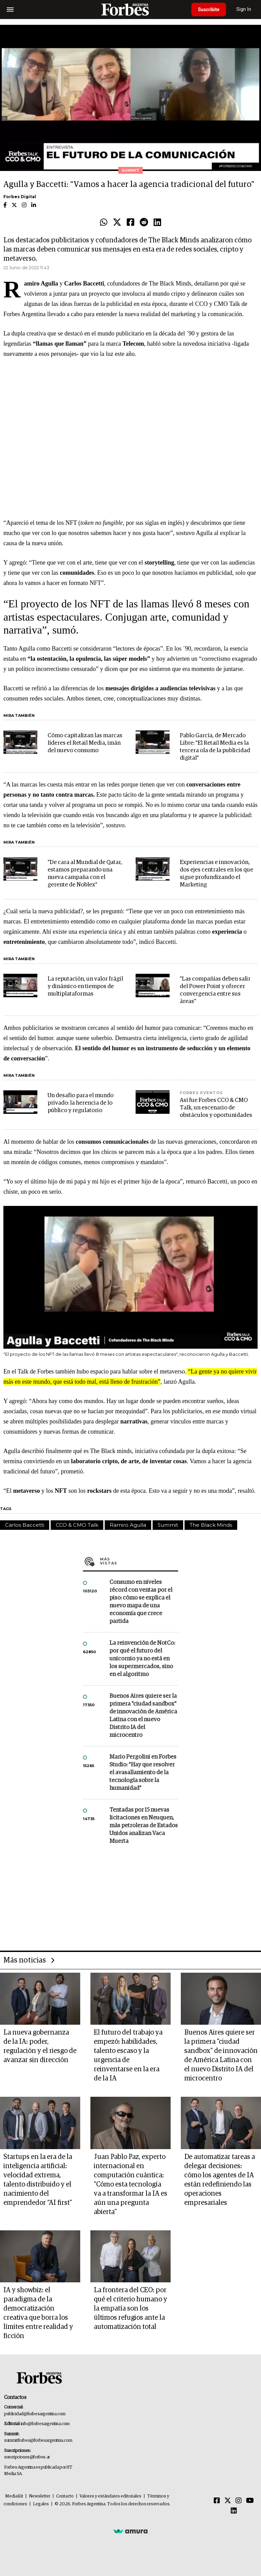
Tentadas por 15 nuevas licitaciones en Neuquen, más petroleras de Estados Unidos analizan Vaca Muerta (143, 1825)
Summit (168, 1525)
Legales (41, 2504)
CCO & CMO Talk (77, 1525)
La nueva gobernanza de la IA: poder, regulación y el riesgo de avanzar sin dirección (39, 2046)
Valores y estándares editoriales (110, 2496)
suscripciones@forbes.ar (27, 2457)
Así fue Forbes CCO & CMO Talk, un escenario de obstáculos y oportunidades (216, 1107)
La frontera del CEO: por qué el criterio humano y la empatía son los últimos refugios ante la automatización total (130, 2308)
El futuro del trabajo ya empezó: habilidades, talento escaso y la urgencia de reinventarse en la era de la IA (128, 2055)
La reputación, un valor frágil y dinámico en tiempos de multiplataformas (85, 986)
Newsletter (39, 2496)
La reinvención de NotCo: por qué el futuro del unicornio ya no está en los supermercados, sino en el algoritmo (142, 1658)
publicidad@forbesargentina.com (35, 2414)
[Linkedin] (234, 2511)
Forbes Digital (19, 196)
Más (139, 1561)
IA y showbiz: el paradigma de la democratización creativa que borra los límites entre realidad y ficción (38, 2313)
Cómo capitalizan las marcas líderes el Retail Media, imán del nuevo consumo (85, 743)
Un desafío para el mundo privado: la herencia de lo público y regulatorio (81, 1103)
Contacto (65, 2496)
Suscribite (209, 9)
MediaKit (14, 2496)
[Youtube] (250, 2501)
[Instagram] (239, 2501)
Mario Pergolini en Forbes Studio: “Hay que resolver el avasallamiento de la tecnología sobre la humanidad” (142, 1772)
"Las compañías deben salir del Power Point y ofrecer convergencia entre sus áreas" (215, 990)
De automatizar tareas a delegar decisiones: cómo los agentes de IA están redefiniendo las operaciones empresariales (219, 2180)
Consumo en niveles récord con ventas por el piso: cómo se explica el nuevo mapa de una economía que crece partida (140, 1601)
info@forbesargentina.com (45, 2424)
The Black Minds (211, 1525)
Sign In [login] (244, 9)
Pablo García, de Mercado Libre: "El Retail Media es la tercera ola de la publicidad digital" (215, 747)
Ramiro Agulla (128, 1525)
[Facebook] (217, 2501)
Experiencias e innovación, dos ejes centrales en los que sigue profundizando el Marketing (216, 874)
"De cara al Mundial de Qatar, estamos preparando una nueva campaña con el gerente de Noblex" (85, 874)
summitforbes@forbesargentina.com (38, 2440)
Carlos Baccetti (24, 1525)
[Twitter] (227, 2501)
